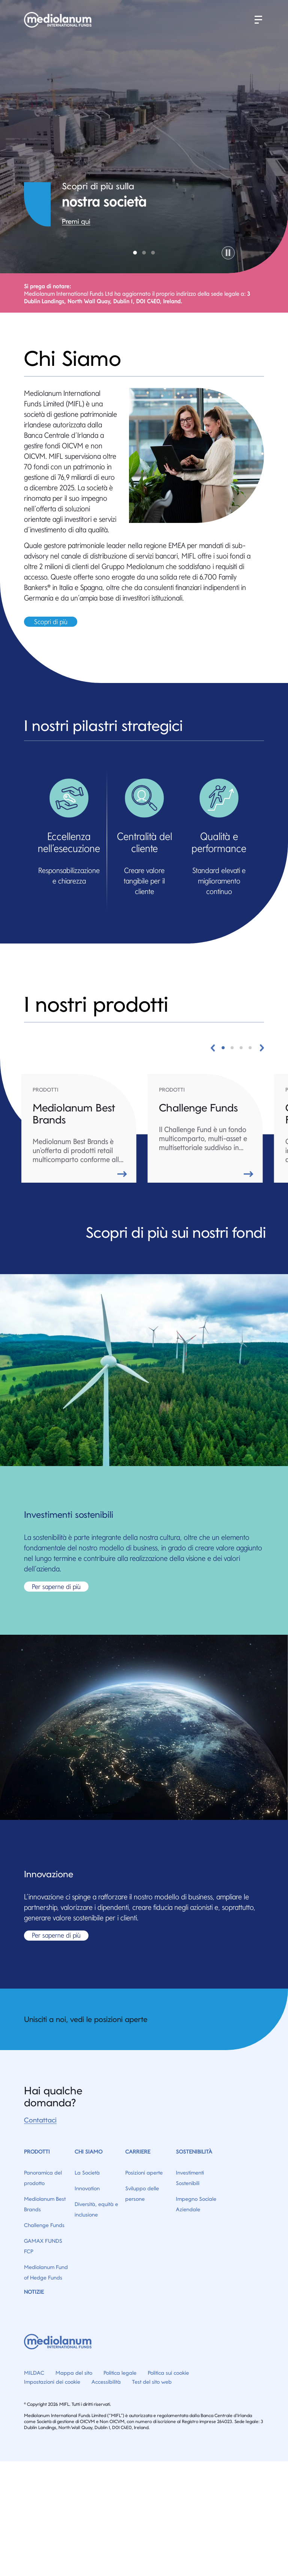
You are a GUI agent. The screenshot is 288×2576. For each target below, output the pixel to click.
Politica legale (120, 2373)
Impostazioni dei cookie (52, 2382)
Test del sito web (152, 2382)
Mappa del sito (74, 2373)
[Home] (58, 20)
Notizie (34, 2292)
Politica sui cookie (168, 2373)
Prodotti (37, 2152)
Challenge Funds (44, 2225)
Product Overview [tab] (153, 253)
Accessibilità (106, 2382)
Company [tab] (135, 253)
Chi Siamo (88, 2152)
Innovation (87, 2188)
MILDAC (34, 2373)
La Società (87, 2173)
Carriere (137, 2152)
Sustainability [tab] (144, 253)
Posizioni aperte (144, 2173)
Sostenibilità (194, 2152)
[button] (258, 20)
